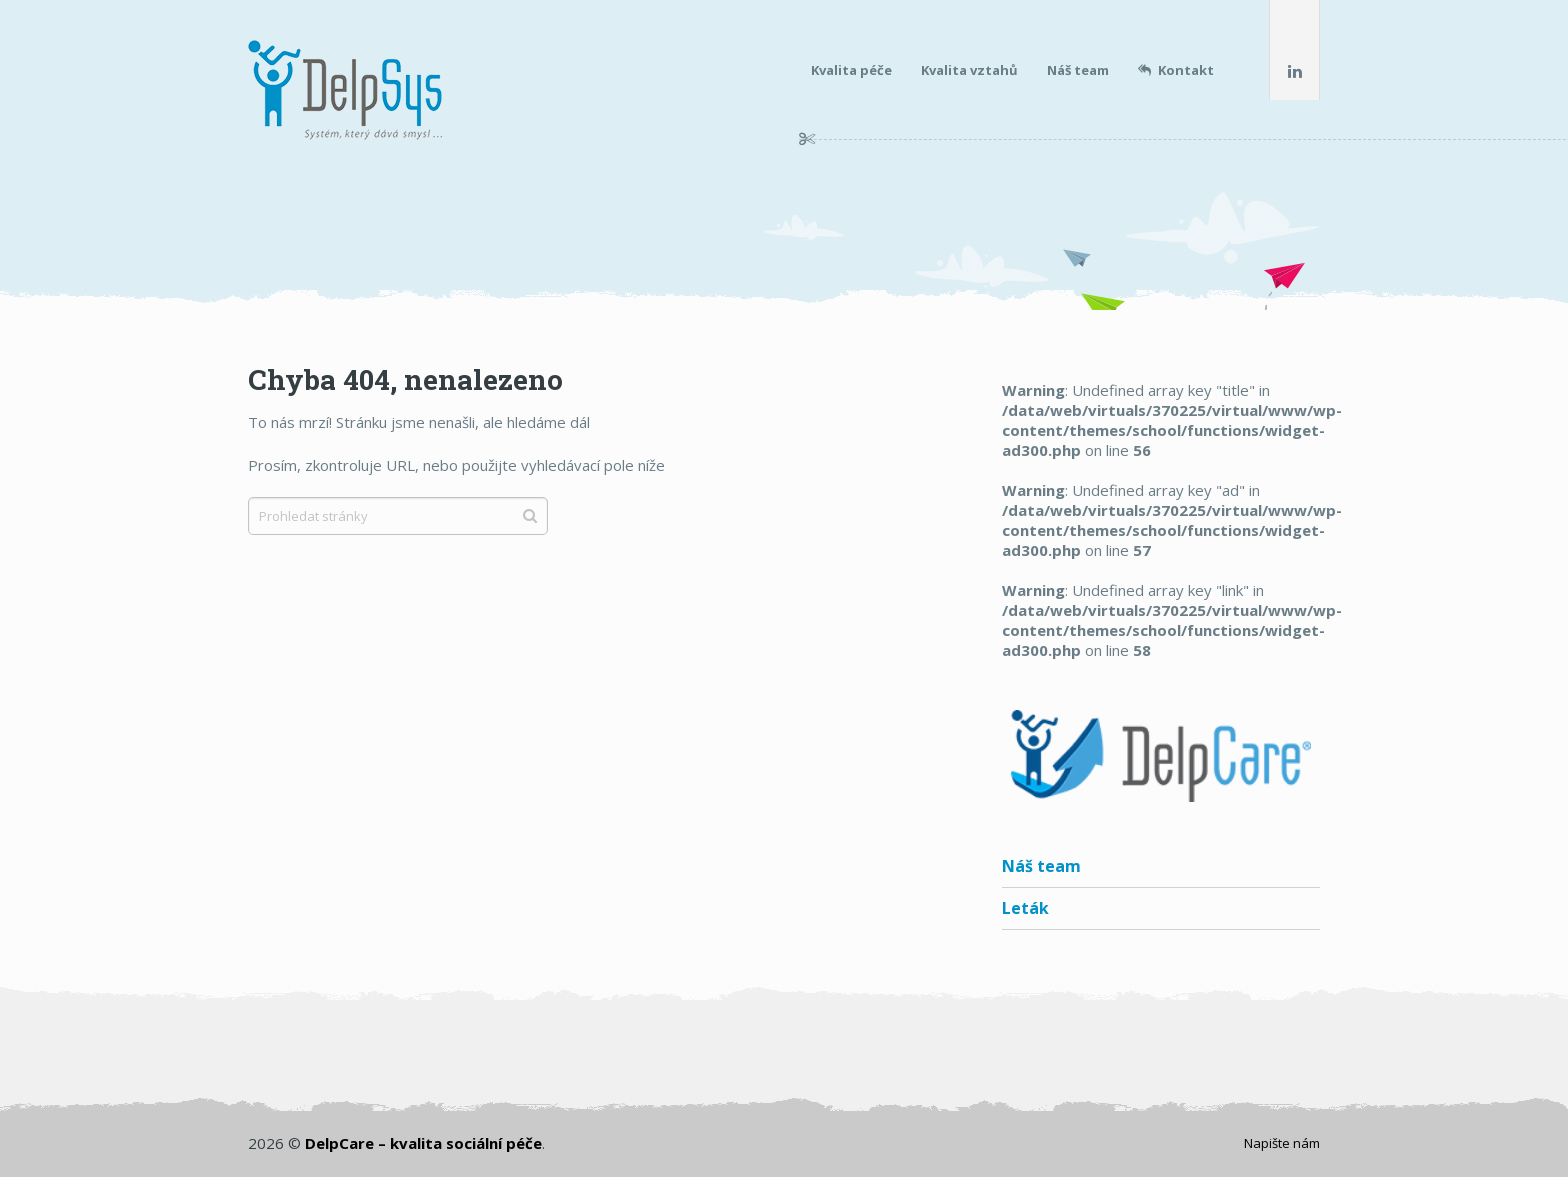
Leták (1025, 908)
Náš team (1078, 70)
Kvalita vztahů (969, 70)
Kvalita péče (851, 70)
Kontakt (1176, 70)
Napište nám (1282, 1143)
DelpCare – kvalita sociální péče (423, 1143)
